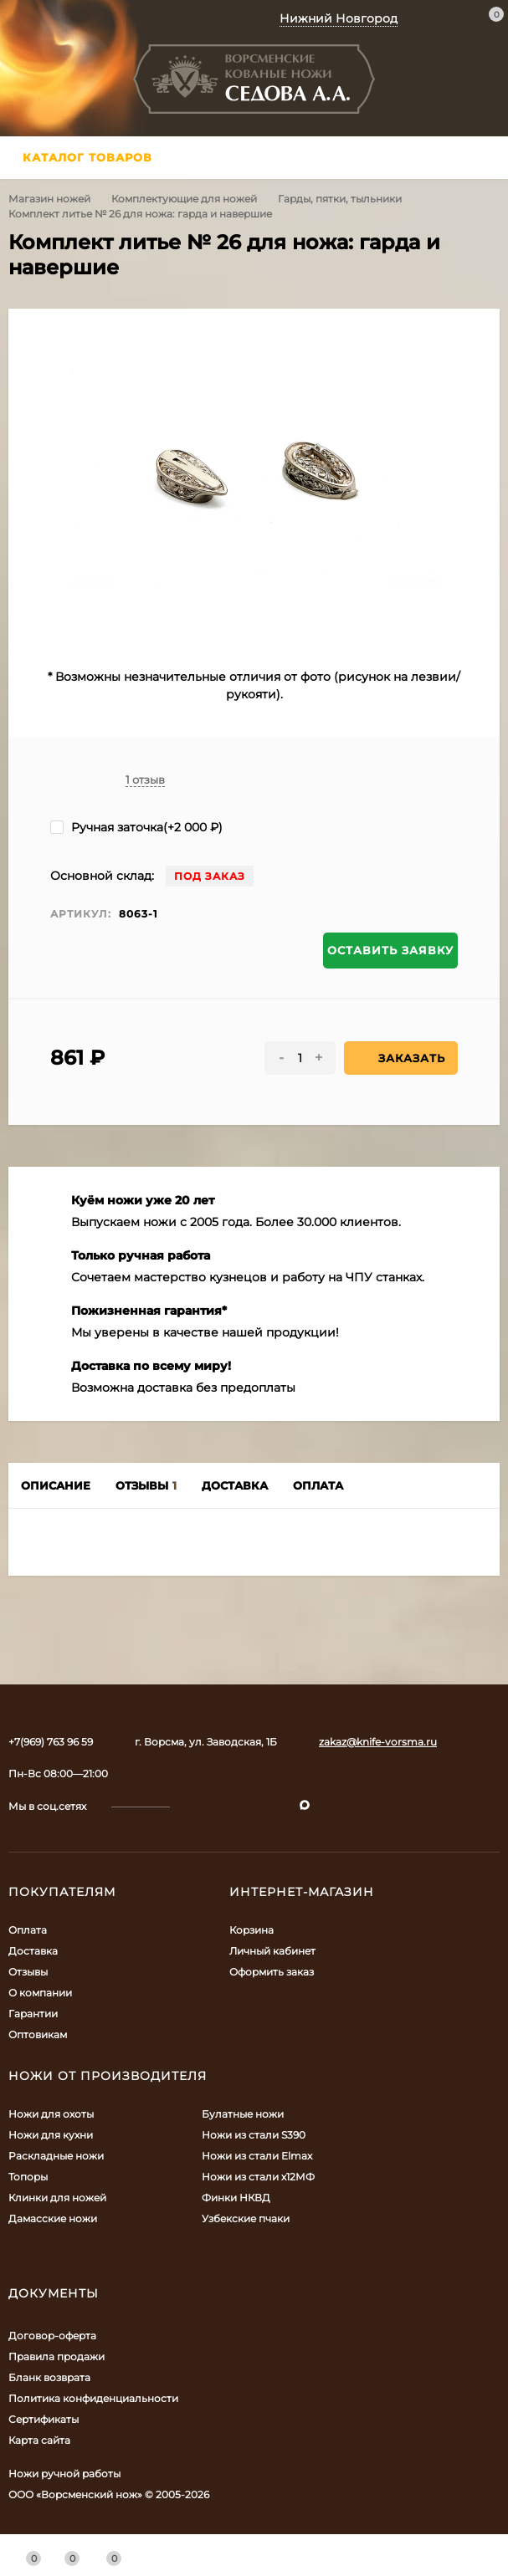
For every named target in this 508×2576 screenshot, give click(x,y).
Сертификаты (43, 2419)
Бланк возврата (49, 2377)
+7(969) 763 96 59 (50, 1741)
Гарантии (33, 2013)
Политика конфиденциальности (93, 2398)
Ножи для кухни (50, 2135)
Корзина (251, 1930)
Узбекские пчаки (246, 2218)
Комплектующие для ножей (184, 198)
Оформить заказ (271, 1971)
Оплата (27, 1930)
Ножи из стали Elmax (257, 2155)
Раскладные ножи (56, 2155)
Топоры (28, 2176)
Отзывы (28, 1971)
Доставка (33, 1951)
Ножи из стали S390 (253, 2135)
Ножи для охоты (51, 2114)
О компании (40, 1992)
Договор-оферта (52, 2335)
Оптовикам (37, 2034)
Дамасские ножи (52, 2218)
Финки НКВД (236, 2197)
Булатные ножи (243, 2114)
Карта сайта (39, 2440)
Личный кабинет (272, 1951)
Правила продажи (56, 2356)
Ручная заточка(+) (136, 827)
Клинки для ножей (57, 2197)
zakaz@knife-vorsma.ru (378, 1741)
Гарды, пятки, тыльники (340, 198)
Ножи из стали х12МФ (258, 2176)
